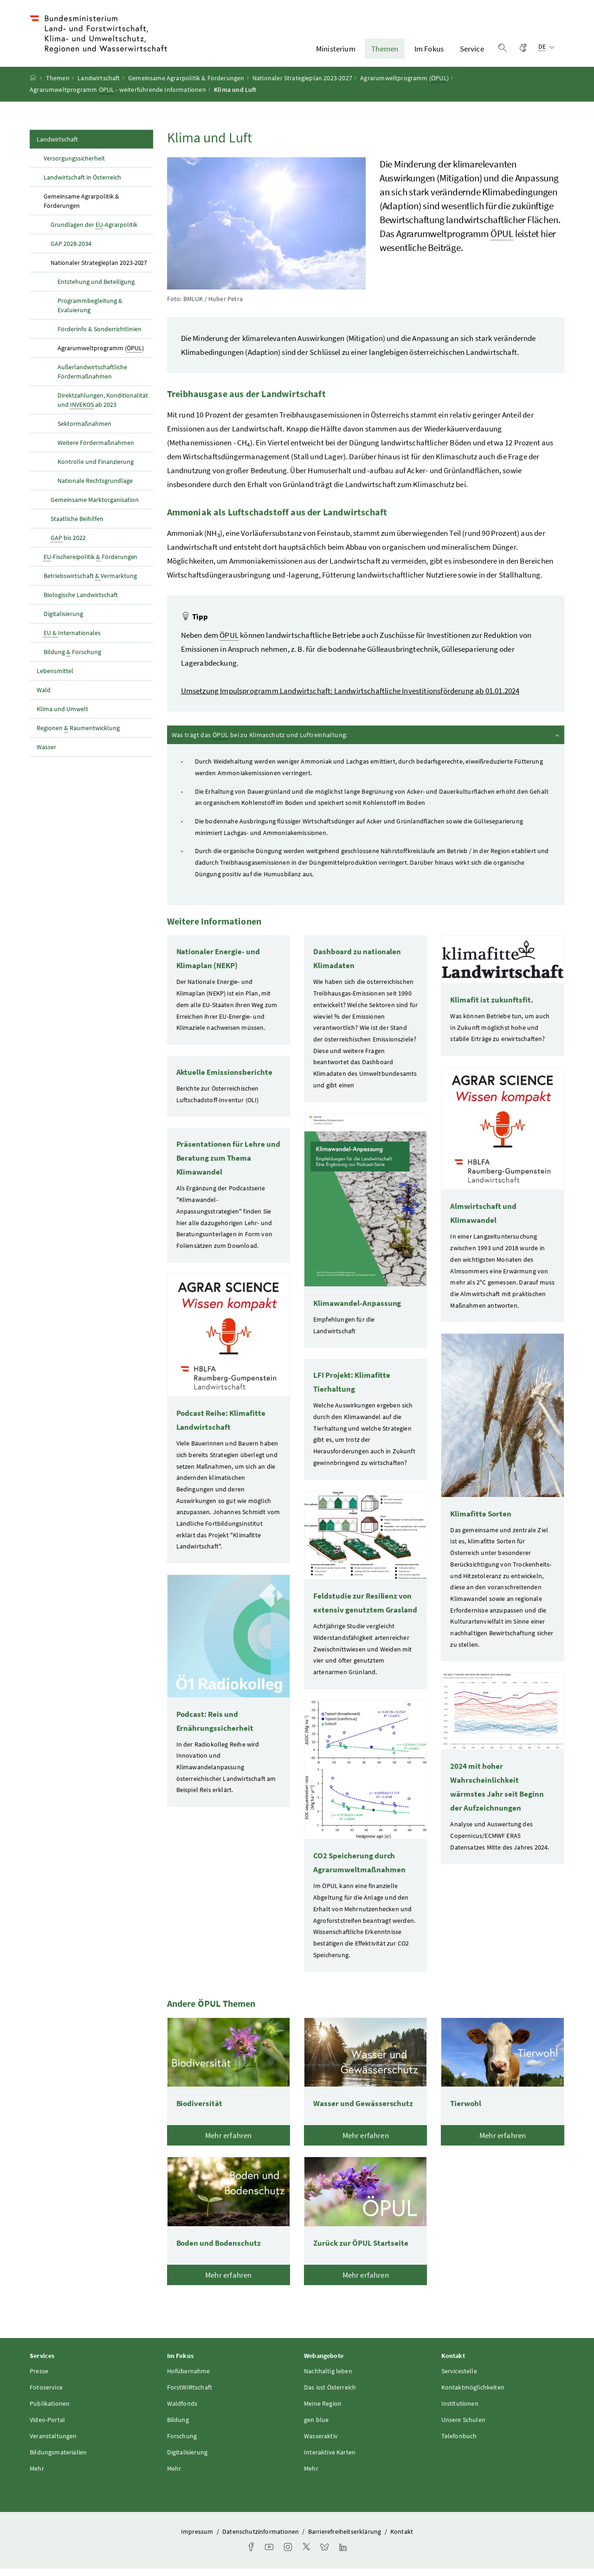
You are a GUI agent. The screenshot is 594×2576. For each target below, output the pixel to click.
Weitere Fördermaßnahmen (96, 450)
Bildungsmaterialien (58, 2460)
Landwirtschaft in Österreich (82, 184)
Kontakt (401, 2539)
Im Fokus (429, 52)
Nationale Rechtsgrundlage (95, 488)
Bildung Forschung (72, 659)
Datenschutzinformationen (261, 2539)
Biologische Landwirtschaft (81, 602)
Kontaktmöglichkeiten (473, 2395)
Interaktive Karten (329, 2460)
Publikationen (50, 2411)
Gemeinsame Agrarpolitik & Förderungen (186, 86)
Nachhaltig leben (328, 2379)
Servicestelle (459, 2379)
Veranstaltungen (53, 2444)
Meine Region (323, 2411)
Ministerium (335, 52)
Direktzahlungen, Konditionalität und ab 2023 (103, 407)
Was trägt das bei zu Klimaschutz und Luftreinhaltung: (366, 742)
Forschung (182, 2444)
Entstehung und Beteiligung (97, 289)
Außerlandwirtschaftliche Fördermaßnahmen (92, 379)
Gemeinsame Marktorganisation (95, 507)
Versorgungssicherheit (74, 165)
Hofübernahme (188, 2379)
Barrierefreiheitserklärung (345, 2539)
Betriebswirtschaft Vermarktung (90, 583)
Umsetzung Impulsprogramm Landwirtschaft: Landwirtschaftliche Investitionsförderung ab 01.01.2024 (350, 699)
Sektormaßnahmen (84, 431)
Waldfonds (182, 2411)
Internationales (72, 640)
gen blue (316, 2427)
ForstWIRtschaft (190, 2395)
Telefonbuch (459, 2444)
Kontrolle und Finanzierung (96, 469)
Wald (44, 697)
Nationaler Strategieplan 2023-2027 (302, 86)
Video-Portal (47, 2427)
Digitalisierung (63, 621)
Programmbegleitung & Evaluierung (90, 312)
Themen (384, 52)
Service (472, 52)
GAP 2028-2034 (71, 251)
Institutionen (459, 2411)
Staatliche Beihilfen (77, 526)
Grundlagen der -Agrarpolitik (94, 232)
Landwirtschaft (98, 86)
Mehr (37, 2476)
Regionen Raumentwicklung (78, 735)
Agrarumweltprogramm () (404, 86)
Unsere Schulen (463, 2427)
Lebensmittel (55, 678)
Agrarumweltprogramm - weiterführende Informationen (118, 97)
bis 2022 (68, 545)
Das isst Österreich (330, 2395)
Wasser (46, 754)
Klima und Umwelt (62, 716)
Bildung (178, 2427)
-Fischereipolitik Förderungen (90, 564)
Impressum (198, 2539)
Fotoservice (46, 2395)
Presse (39, 2379)
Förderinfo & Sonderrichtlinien (100, 336)
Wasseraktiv (321, 2444)
